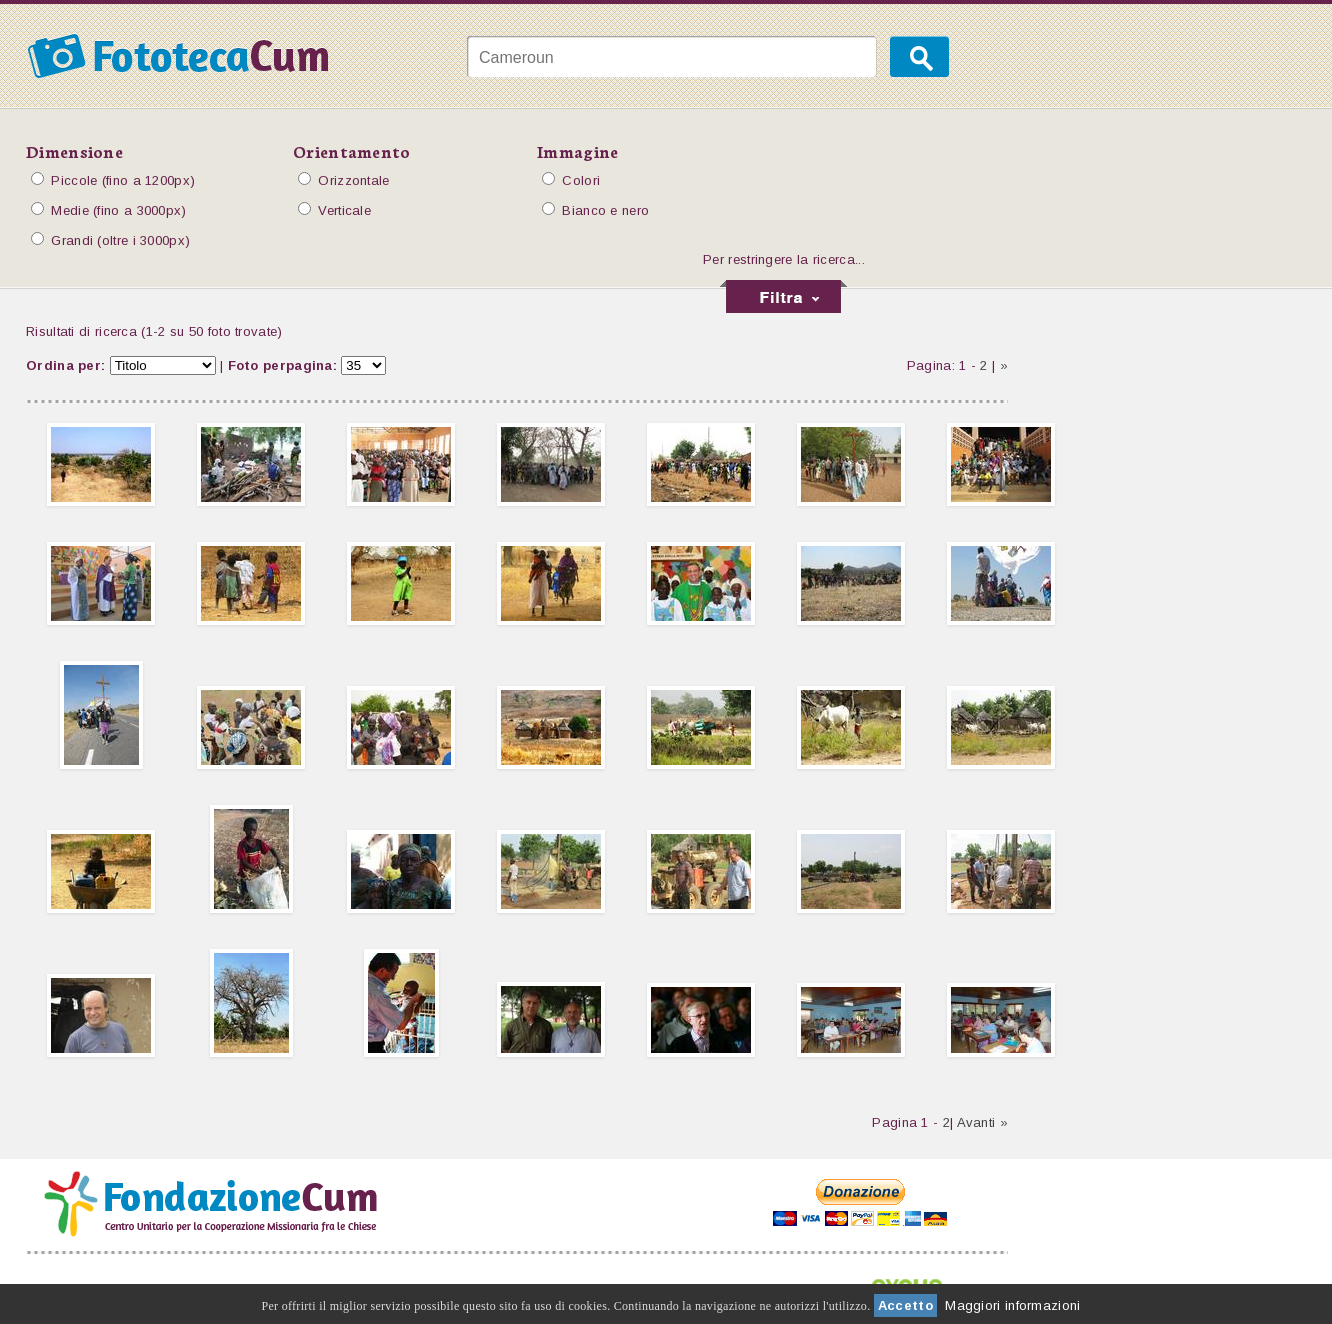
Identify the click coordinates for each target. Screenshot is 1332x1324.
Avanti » (982, 1122)
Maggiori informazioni (1012, 1305)
